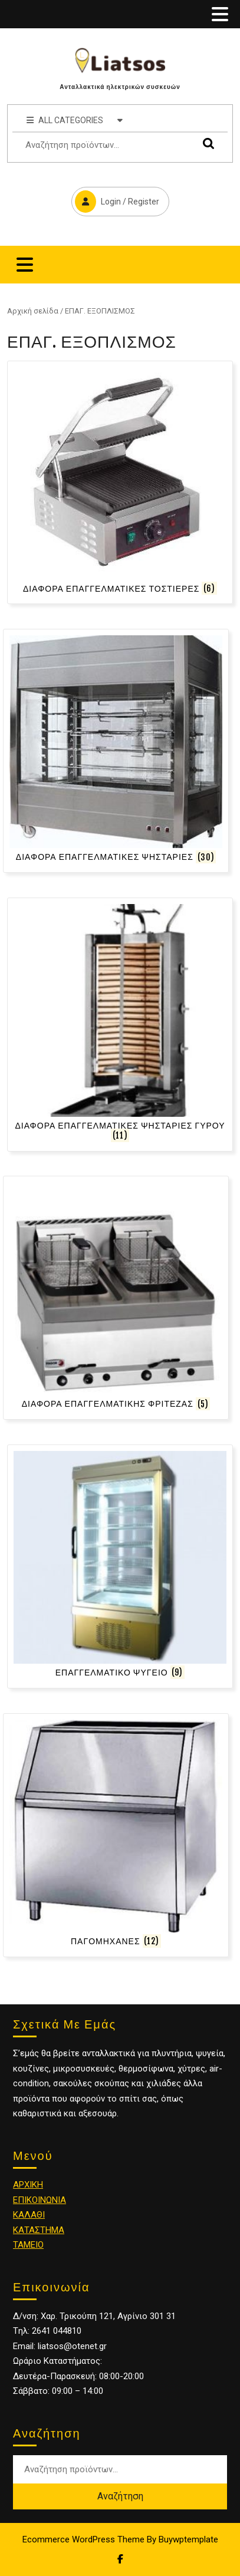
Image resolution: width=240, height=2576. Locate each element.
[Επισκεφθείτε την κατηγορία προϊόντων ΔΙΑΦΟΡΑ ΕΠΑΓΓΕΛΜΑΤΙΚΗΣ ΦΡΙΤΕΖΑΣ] (115, 1297)
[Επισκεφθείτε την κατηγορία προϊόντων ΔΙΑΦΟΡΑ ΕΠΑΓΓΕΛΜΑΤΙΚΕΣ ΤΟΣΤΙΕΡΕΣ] (120, 482)
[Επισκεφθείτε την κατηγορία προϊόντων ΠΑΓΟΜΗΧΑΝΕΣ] (115, 1835)
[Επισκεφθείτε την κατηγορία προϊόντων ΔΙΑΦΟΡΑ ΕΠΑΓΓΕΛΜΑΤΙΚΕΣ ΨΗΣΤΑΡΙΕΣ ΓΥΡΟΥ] (120, 1024)
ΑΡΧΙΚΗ (28, 2184)
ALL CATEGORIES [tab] (75, 119)
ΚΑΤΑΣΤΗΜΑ (38, 2230)
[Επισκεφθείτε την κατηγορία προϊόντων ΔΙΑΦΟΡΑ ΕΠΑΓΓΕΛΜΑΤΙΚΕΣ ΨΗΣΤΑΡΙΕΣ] (115, 750)
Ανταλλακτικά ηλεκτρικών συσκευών (120, 86)
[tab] (220, 14)
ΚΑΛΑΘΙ (29, 2214)
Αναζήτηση (206, 143)
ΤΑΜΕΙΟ (28, 2244)
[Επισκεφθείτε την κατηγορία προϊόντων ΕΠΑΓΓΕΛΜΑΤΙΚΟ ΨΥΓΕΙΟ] (120, 1566)
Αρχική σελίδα (32, 310)
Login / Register (115, 200)
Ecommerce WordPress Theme (83, 2539)
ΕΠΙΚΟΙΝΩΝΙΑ (39, 2200)
